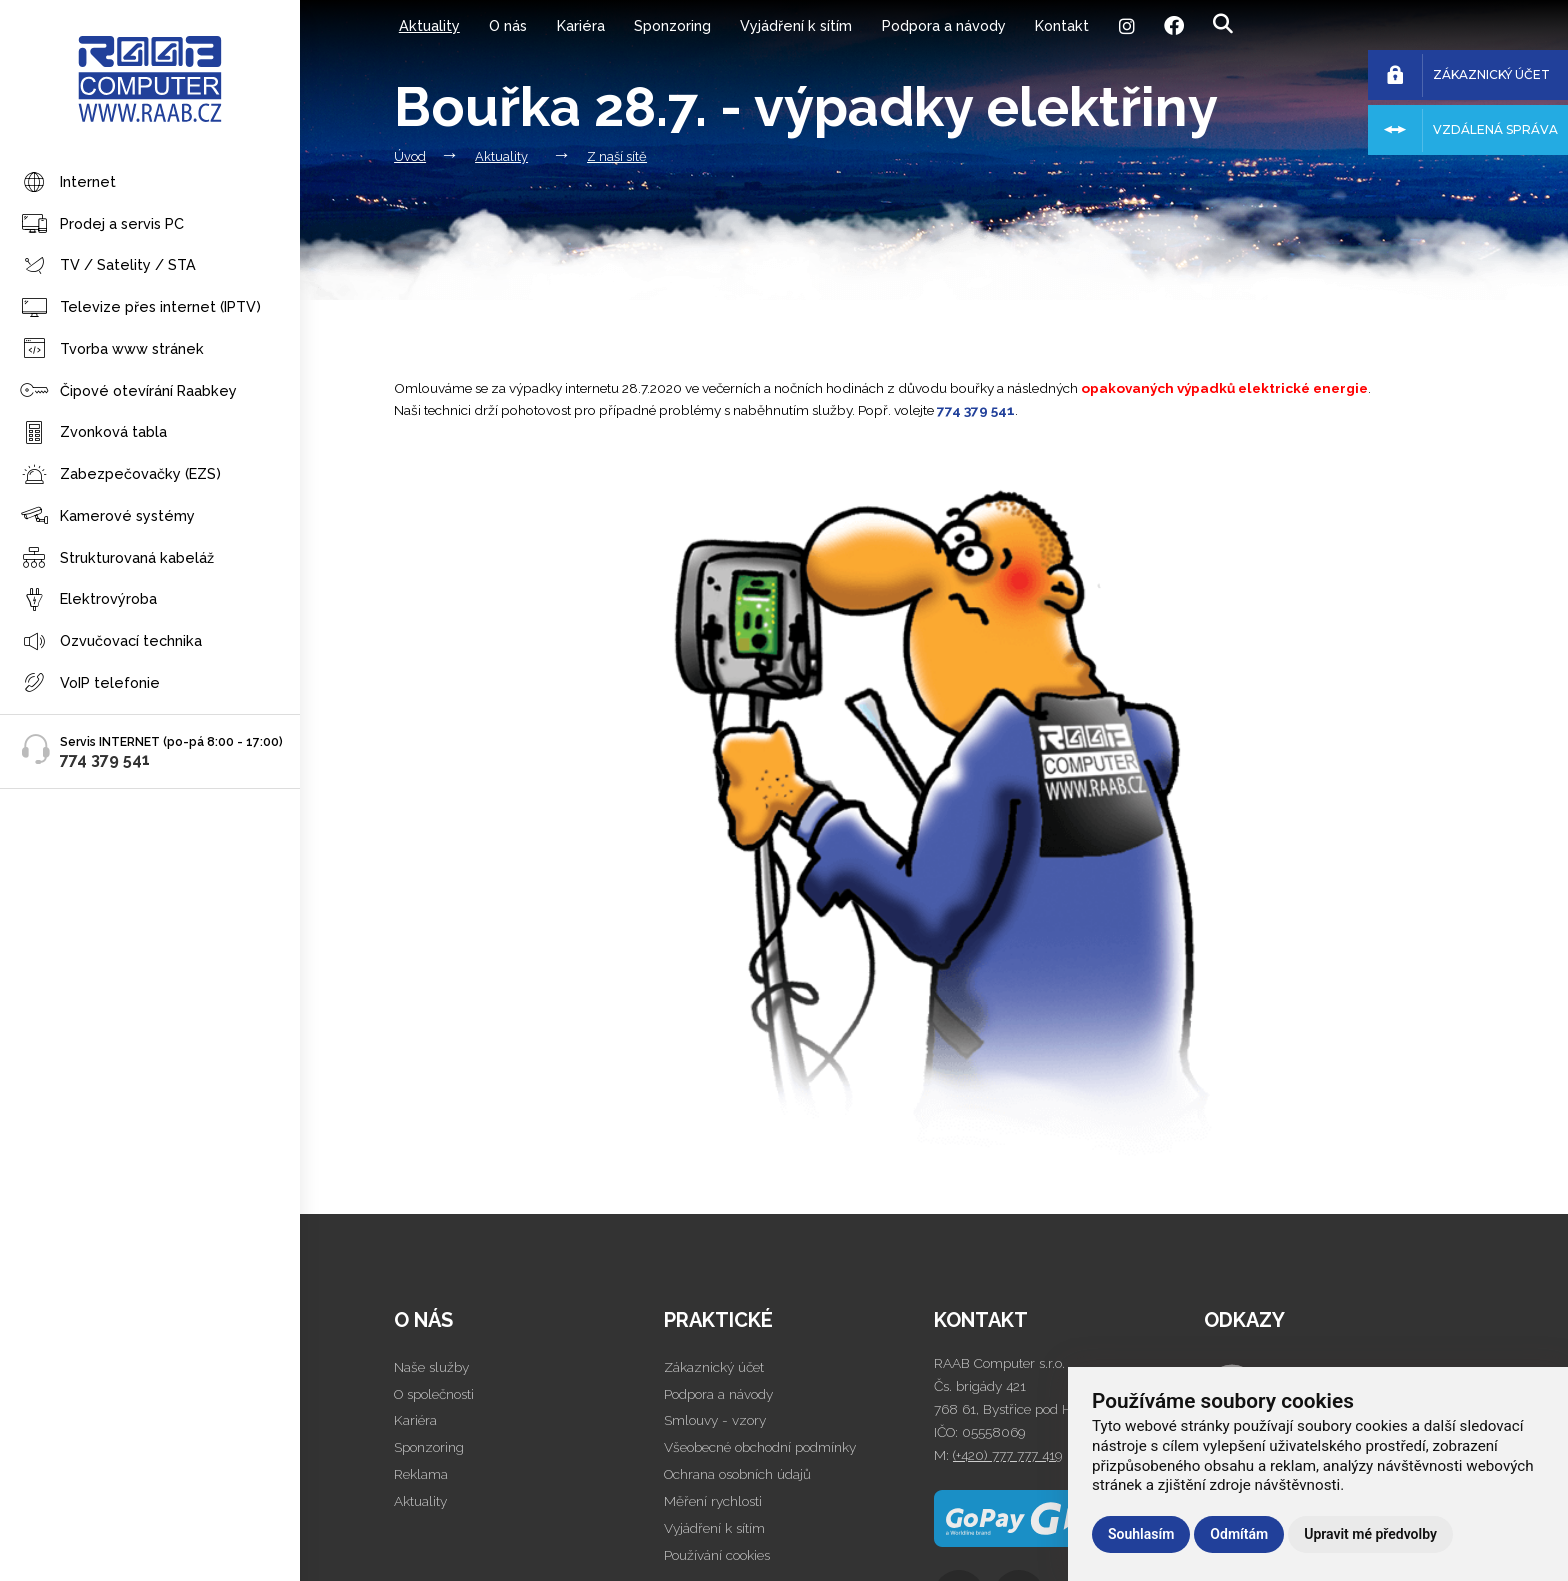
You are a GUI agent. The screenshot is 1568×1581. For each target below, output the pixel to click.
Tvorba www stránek (112, 349)
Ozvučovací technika (111, 642)
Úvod (410, 156)
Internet (68, 183)
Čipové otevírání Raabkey (128, 391)
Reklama (421, 1474)
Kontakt (1062, 25)
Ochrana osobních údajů (737, 1474)
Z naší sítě (617, 156)
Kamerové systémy (107, 516)
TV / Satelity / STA (108, 266)
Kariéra (581, 25)
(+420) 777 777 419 (1007, 1455)
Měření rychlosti (713, 1501)
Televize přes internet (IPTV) (140, 308)
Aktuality (429, 25)
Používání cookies (717, 1555)
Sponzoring (672, 25)
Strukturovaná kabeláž (117, 558)
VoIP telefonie (90, 683)
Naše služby (431, 1367)
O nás (508, 25)
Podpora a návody (944, 25)
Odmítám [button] (1239, 1534)
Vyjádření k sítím (796, 25)
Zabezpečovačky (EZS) (120, 475)
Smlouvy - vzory (715, 1420)
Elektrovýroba (88, 600)
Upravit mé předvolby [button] (1370, 1534)
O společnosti (434, 1394)
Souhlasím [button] (1141, 1534)
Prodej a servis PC (102, 224)
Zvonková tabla (93, 433)
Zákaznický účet (714, 1367)
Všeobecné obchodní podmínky (760, 1447)
